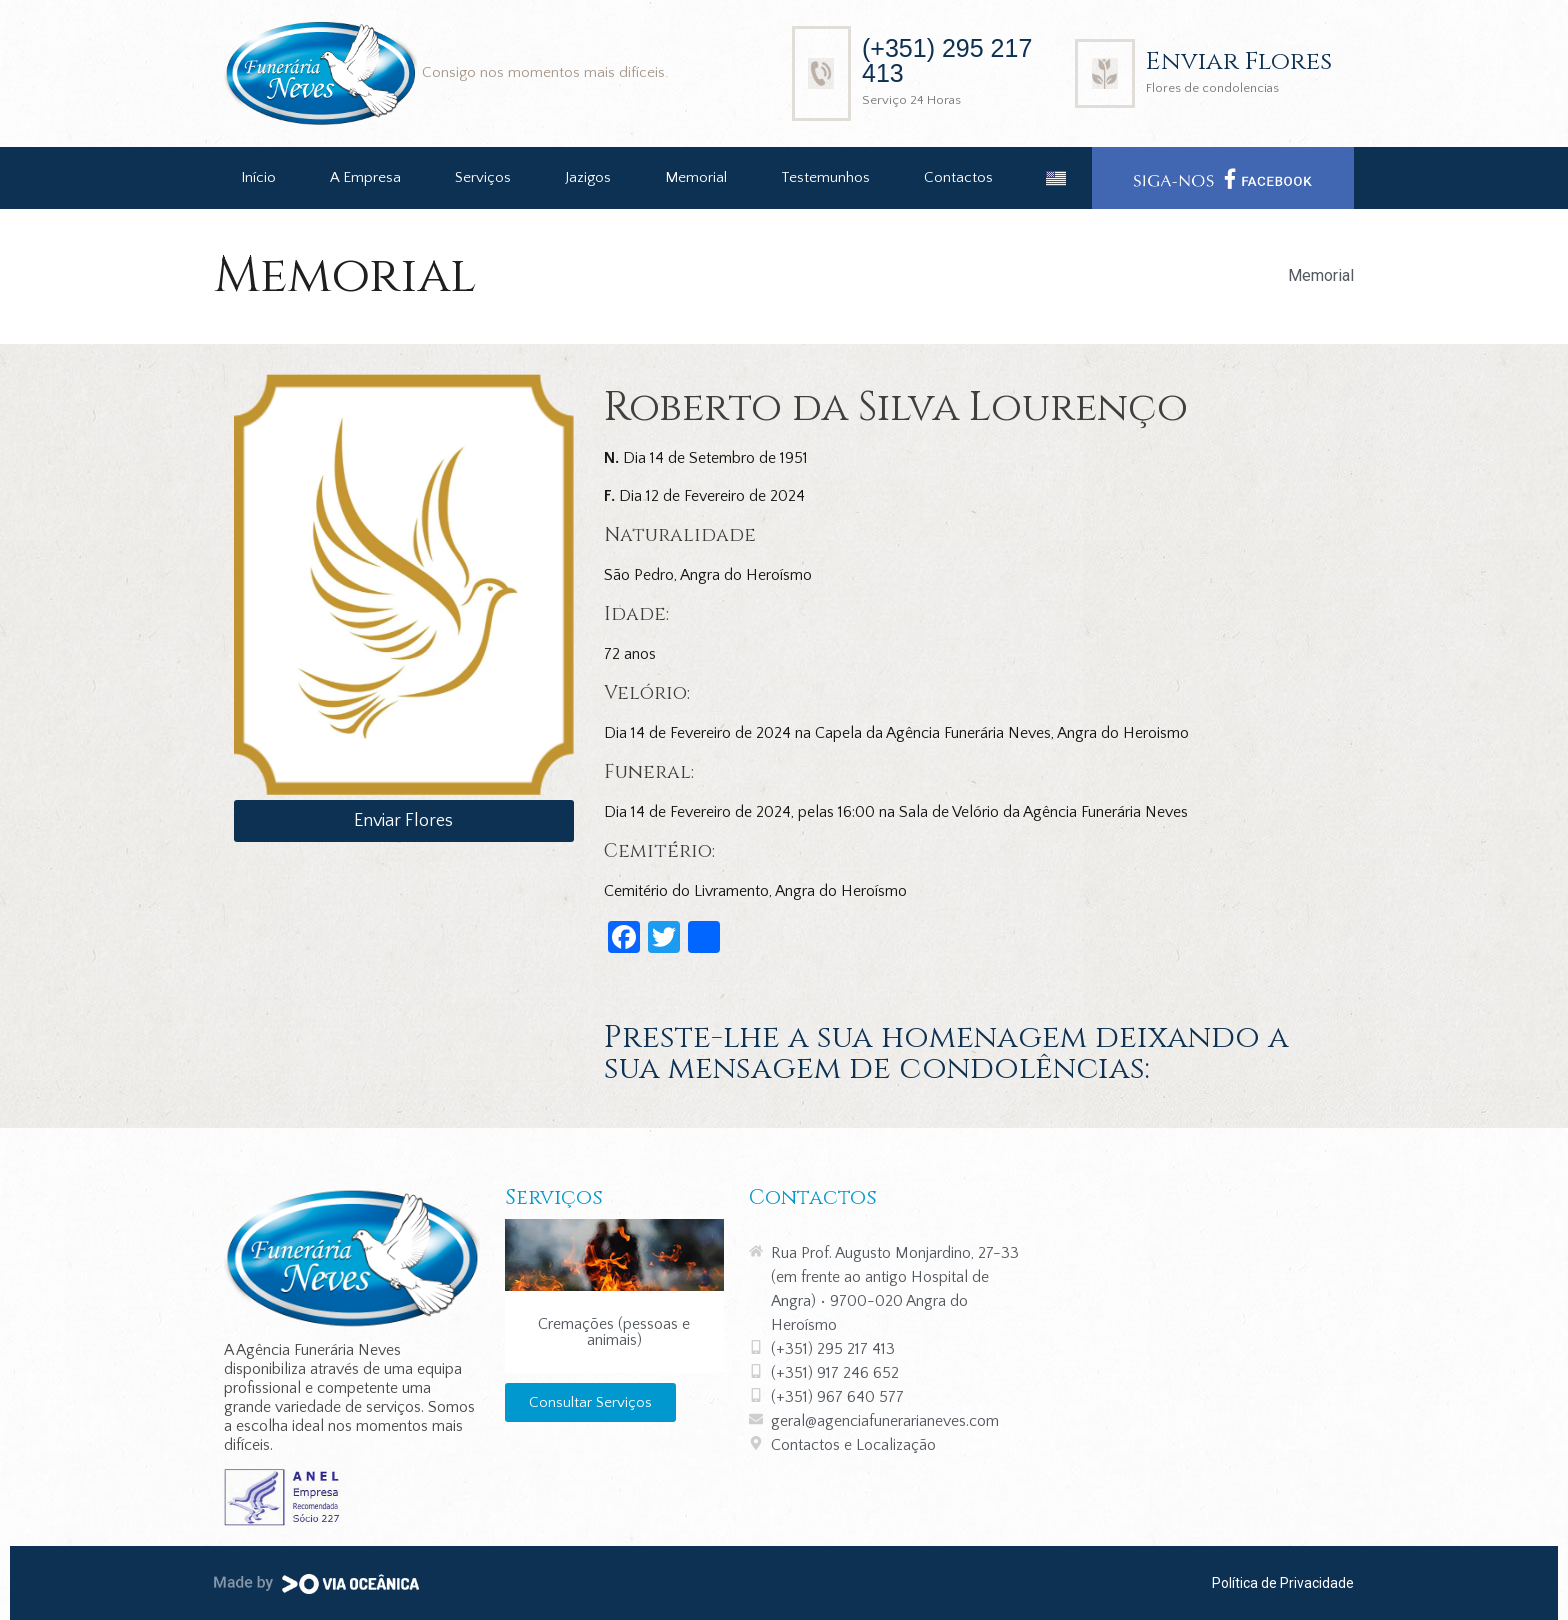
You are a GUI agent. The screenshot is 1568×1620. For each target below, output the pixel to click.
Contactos (958, 177)
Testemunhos (825, 177)
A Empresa (365, 177)
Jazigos (588, 177)
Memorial (696, 177)
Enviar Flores (1239, 61)
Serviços (483, 177)
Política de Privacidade (1283, 1583)
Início (258, 177)
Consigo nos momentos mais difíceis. (545, 72)
